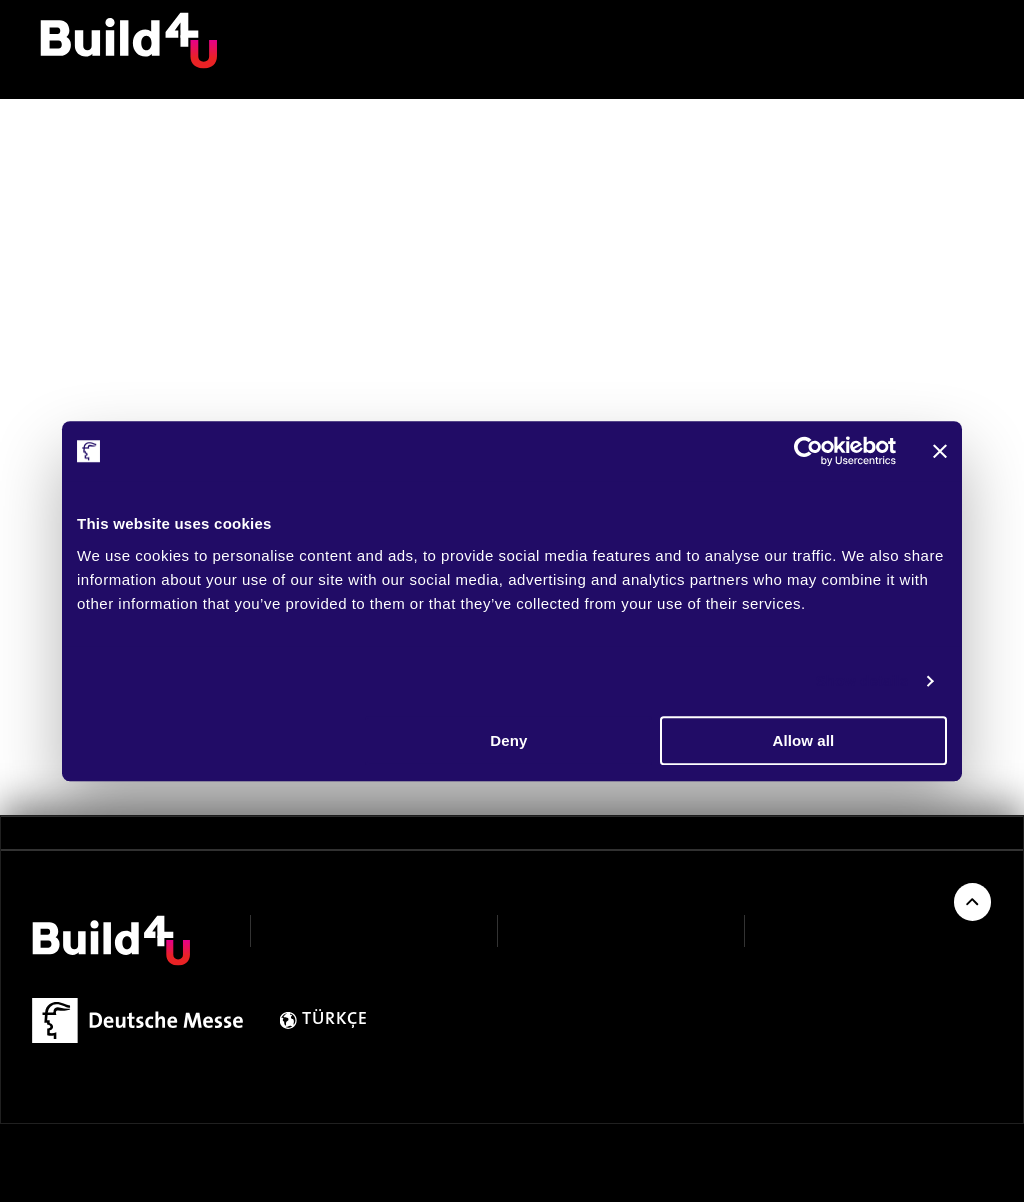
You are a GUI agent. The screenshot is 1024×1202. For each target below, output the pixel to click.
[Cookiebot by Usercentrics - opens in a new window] (808, 451)
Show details (862, 680)
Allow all (804, 740)
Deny (508, 740)
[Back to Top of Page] (973, 902)
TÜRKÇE (335, 1020)
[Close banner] (940, 451)
